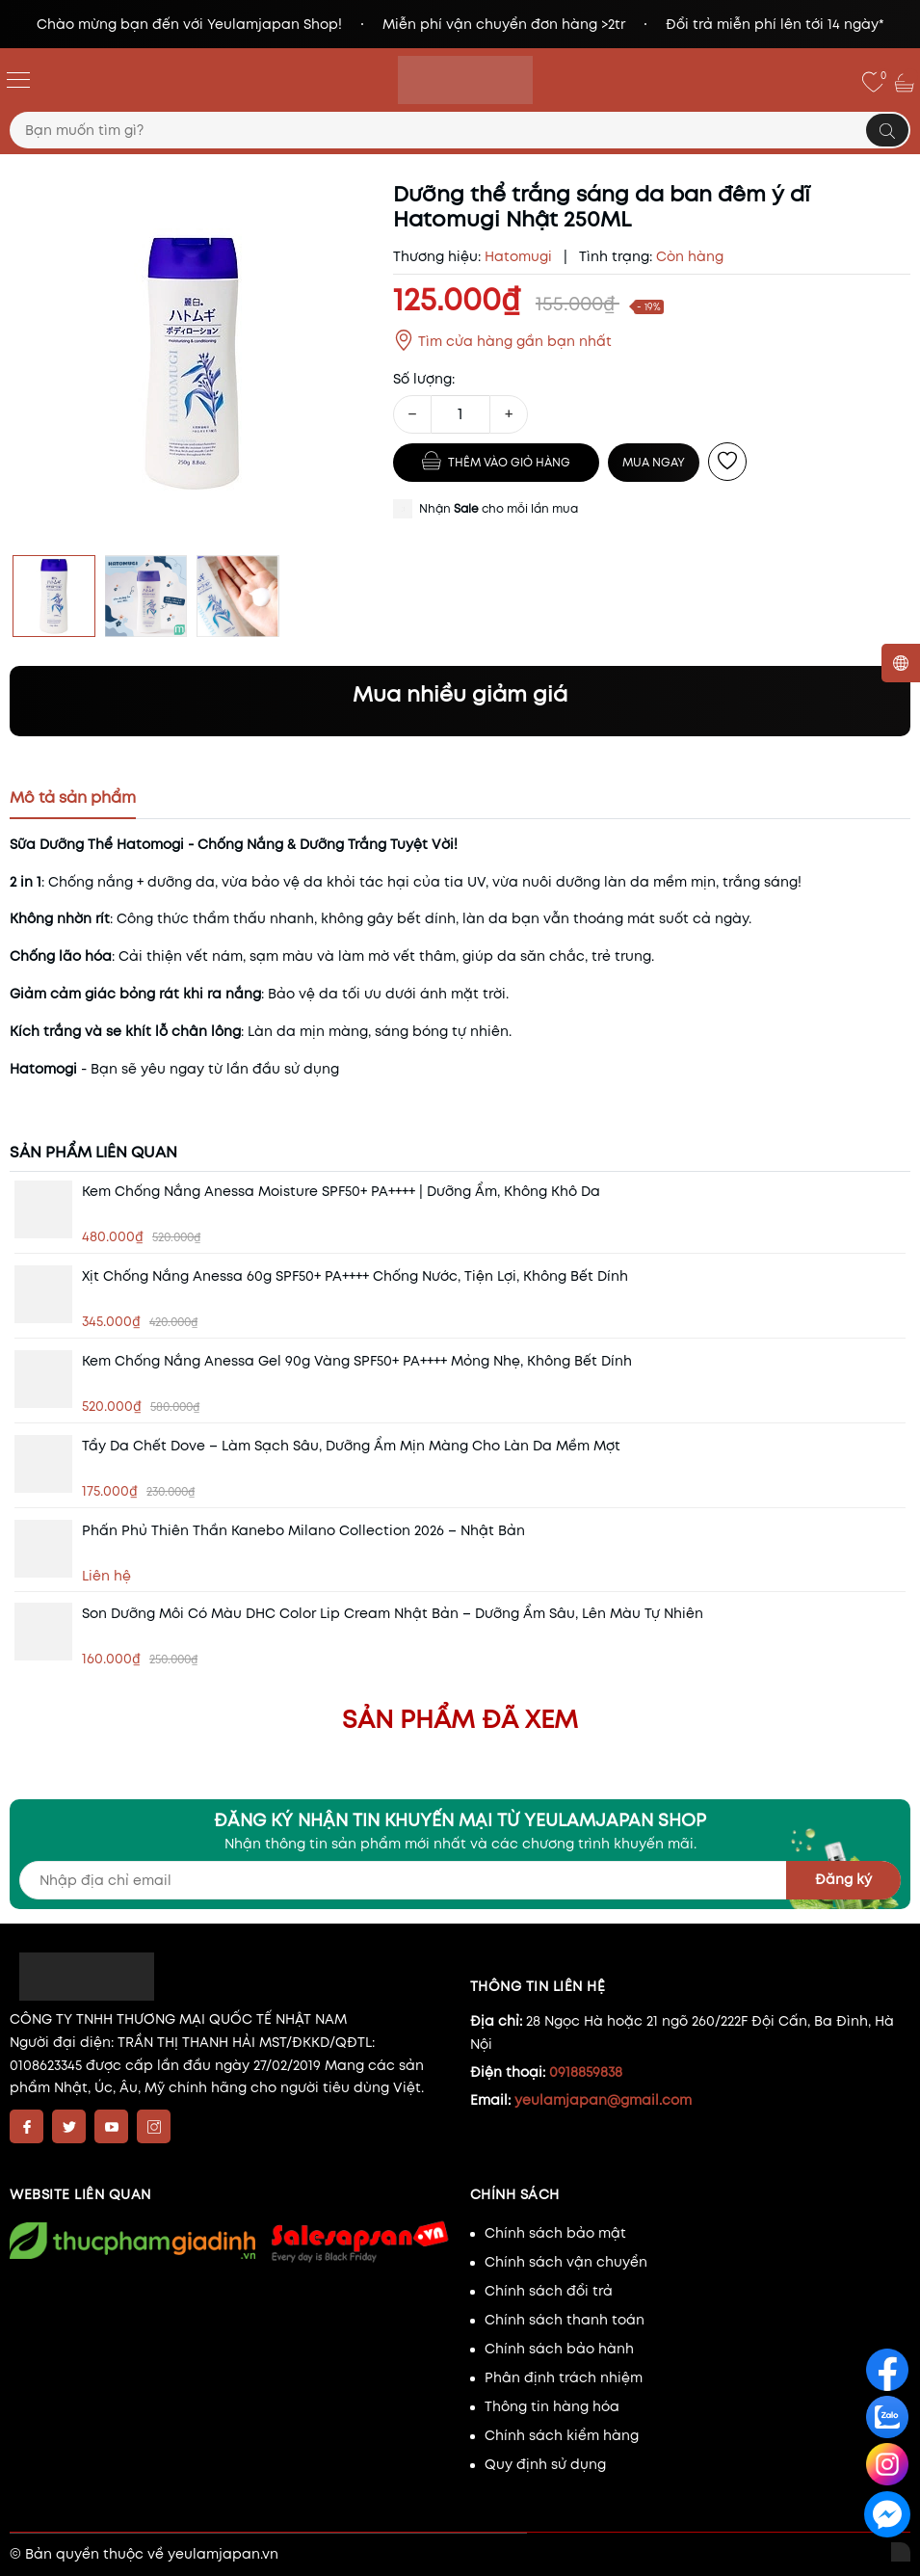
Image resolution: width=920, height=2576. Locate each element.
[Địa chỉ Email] (460, 1880)
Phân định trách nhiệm (564, 2377)
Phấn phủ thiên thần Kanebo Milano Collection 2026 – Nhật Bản (303, 1530)
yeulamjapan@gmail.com (603, 2100)
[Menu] (18, 79)
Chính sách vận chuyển (566, 2261)
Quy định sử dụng (545, 2464)
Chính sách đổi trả (549, 2290)
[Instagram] (154, 2126)
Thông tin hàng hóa (552, 2406)
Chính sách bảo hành (559, 2348)
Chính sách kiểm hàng (562, 2435)
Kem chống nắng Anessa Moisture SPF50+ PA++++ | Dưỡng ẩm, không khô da (341, 1191)
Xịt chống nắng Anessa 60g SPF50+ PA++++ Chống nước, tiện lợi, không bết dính (355, 1276)
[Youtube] (111, 2126)
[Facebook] (26, 2126)
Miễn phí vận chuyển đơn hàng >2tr (503, 24)
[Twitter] (69, 2126)
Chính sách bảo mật (555, 2233)
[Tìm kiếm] (887, 130)
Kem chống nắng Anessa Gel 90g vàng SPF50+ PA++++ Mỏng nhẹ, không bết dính (357, 1360)
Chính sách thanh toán (564, 2319)
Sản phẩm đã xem (460, 1719)
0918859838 (585, 2072)
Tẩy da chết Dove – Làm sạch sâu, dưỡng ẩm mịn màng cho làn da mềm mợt (351, 1445)
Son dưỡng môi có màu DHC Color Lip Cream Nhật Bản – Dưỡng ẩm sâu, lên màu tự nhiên (392, 1613)
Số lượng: (424, 378)
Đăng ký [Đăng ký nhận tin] (843, 1879)
